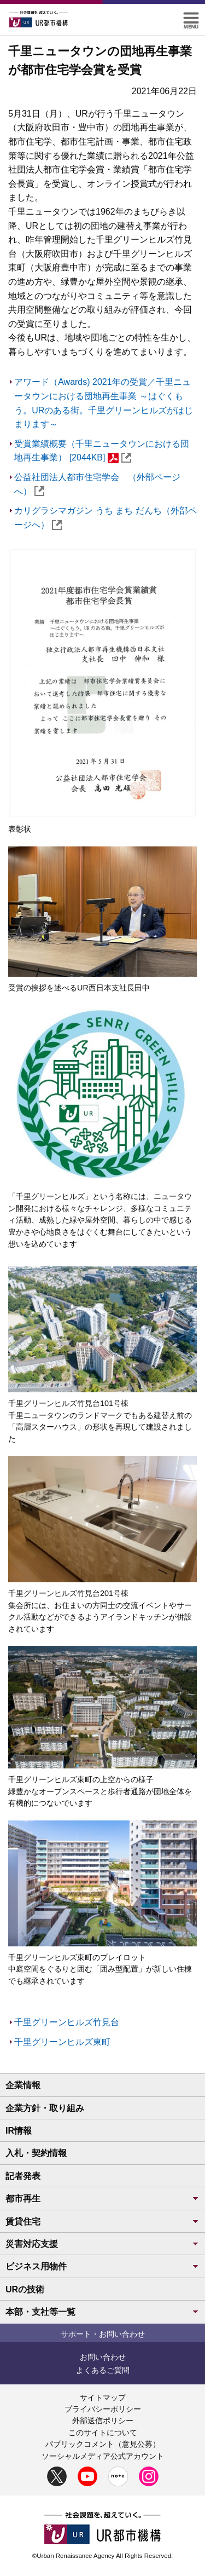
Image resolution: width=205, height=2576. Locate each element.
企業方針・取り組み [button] (44, 2108)
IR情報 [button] (18, 2130)
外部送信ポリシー (102, 2420)
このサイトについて (102, 2432)
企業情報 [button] (22, 2085)
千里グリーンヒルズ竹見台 (66, 2022)
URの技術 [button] (24, 2289)
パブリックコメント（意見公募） (102, 2444)
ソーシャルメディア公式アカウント (103, 2456)
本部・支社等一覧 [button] (102, 2311)
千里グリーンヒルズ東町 (62, 2042)
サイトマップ (103, 2397)
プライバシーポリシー (103, 2409)
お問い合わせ (103, 2357)
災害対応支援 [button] (102, 2244)
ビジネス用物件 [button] (102, 2266)
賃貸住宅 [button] (102, 2221)
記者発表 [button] (22, 2176)
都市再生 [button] (102, 2198)
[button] (191, 16)
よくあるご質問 (103, 2370)
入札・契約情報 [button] (36, 2153)
